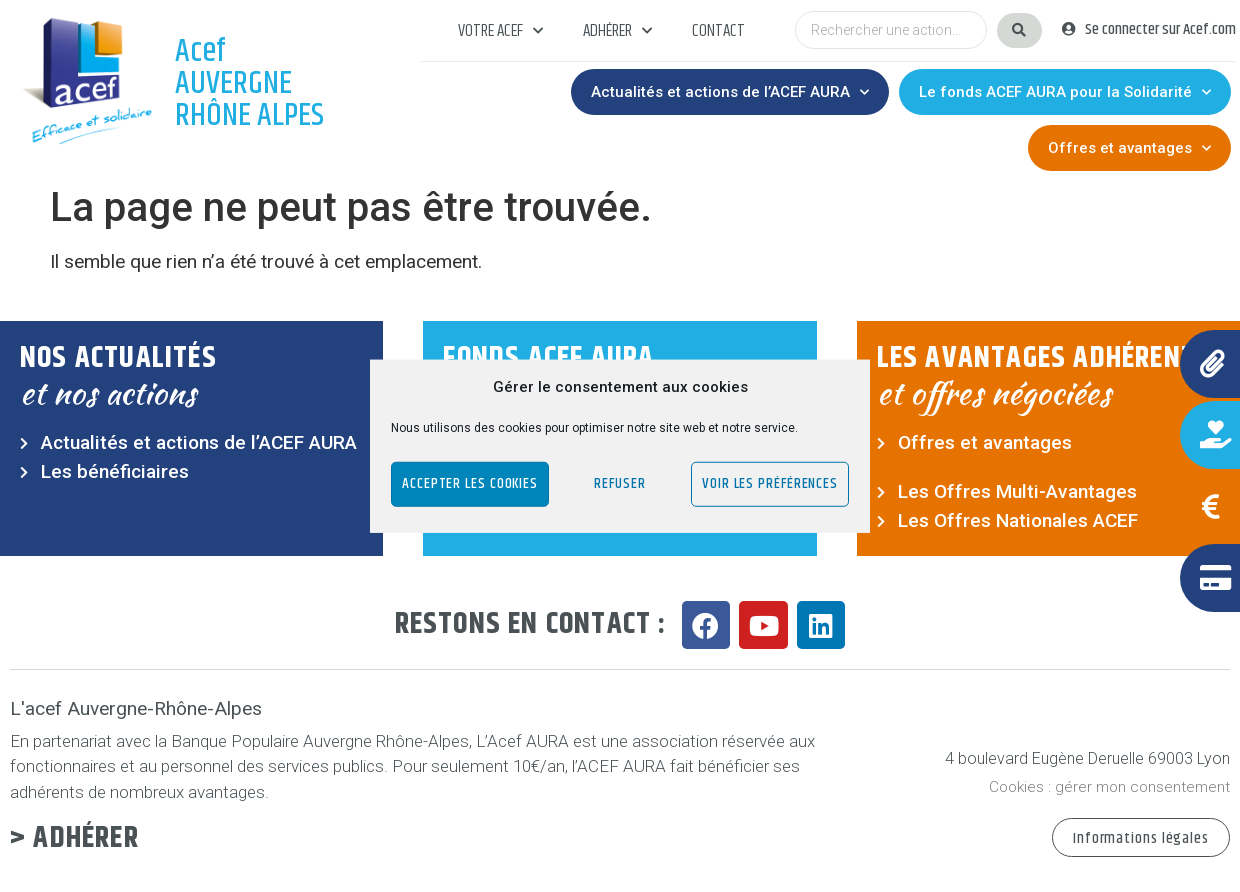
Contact (718, 31)
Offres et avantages (1129, 148)
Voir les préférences (770, 483)
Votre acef (500, 31)
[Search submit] (1019, 30)
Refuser (619, 483)
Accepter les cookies (470, 483)
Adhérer (617, 31)
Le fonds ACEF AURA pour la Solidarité (1065, 92)
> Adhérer (74, 838)
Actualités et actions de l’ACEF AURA (730, 92)
